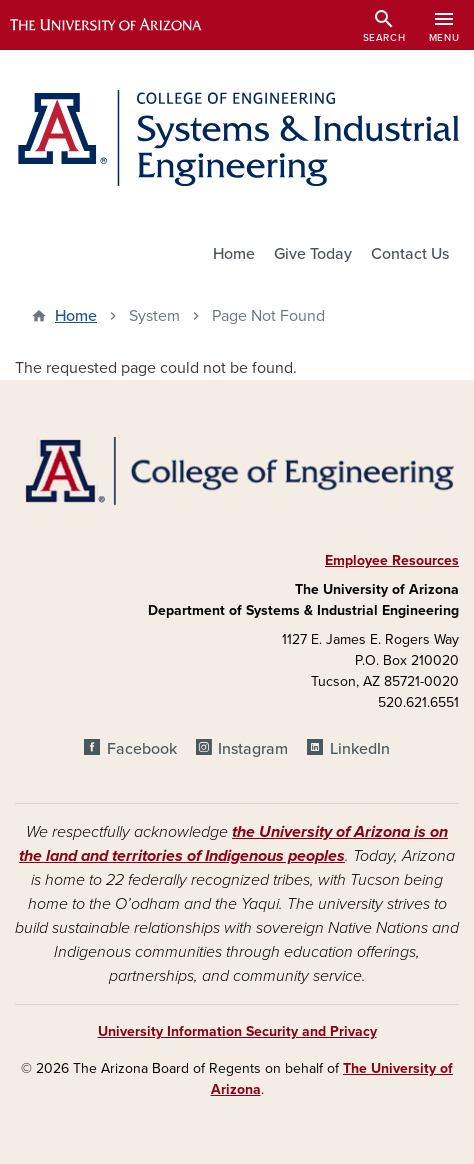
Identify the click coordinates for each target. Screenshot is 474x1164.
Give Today (313, 254)
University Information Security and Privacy (237, 1031)
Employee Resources (392, 560)
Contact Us (410, 254)
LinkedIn (360, 749)
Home (234, 254)
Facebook (142, 749)
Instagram (253, 749)
